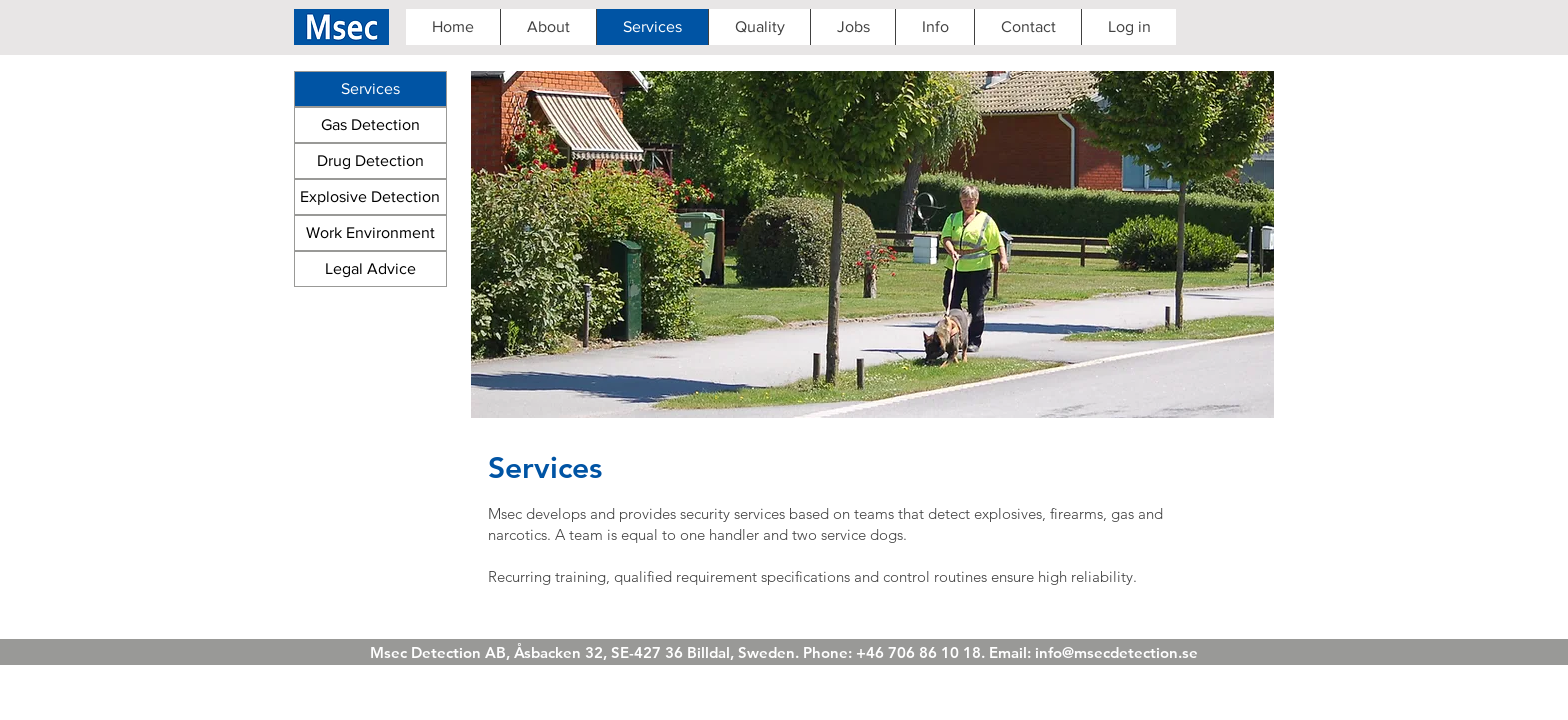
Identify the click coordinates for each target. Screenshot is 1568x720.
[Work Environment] (370, 233)
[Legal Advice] (370, 269)
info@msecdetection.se (1116, 652)
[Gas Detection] (370, 125)
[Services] (370, 89)
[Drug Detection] (370, 161)
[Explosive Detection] (370, 197)
